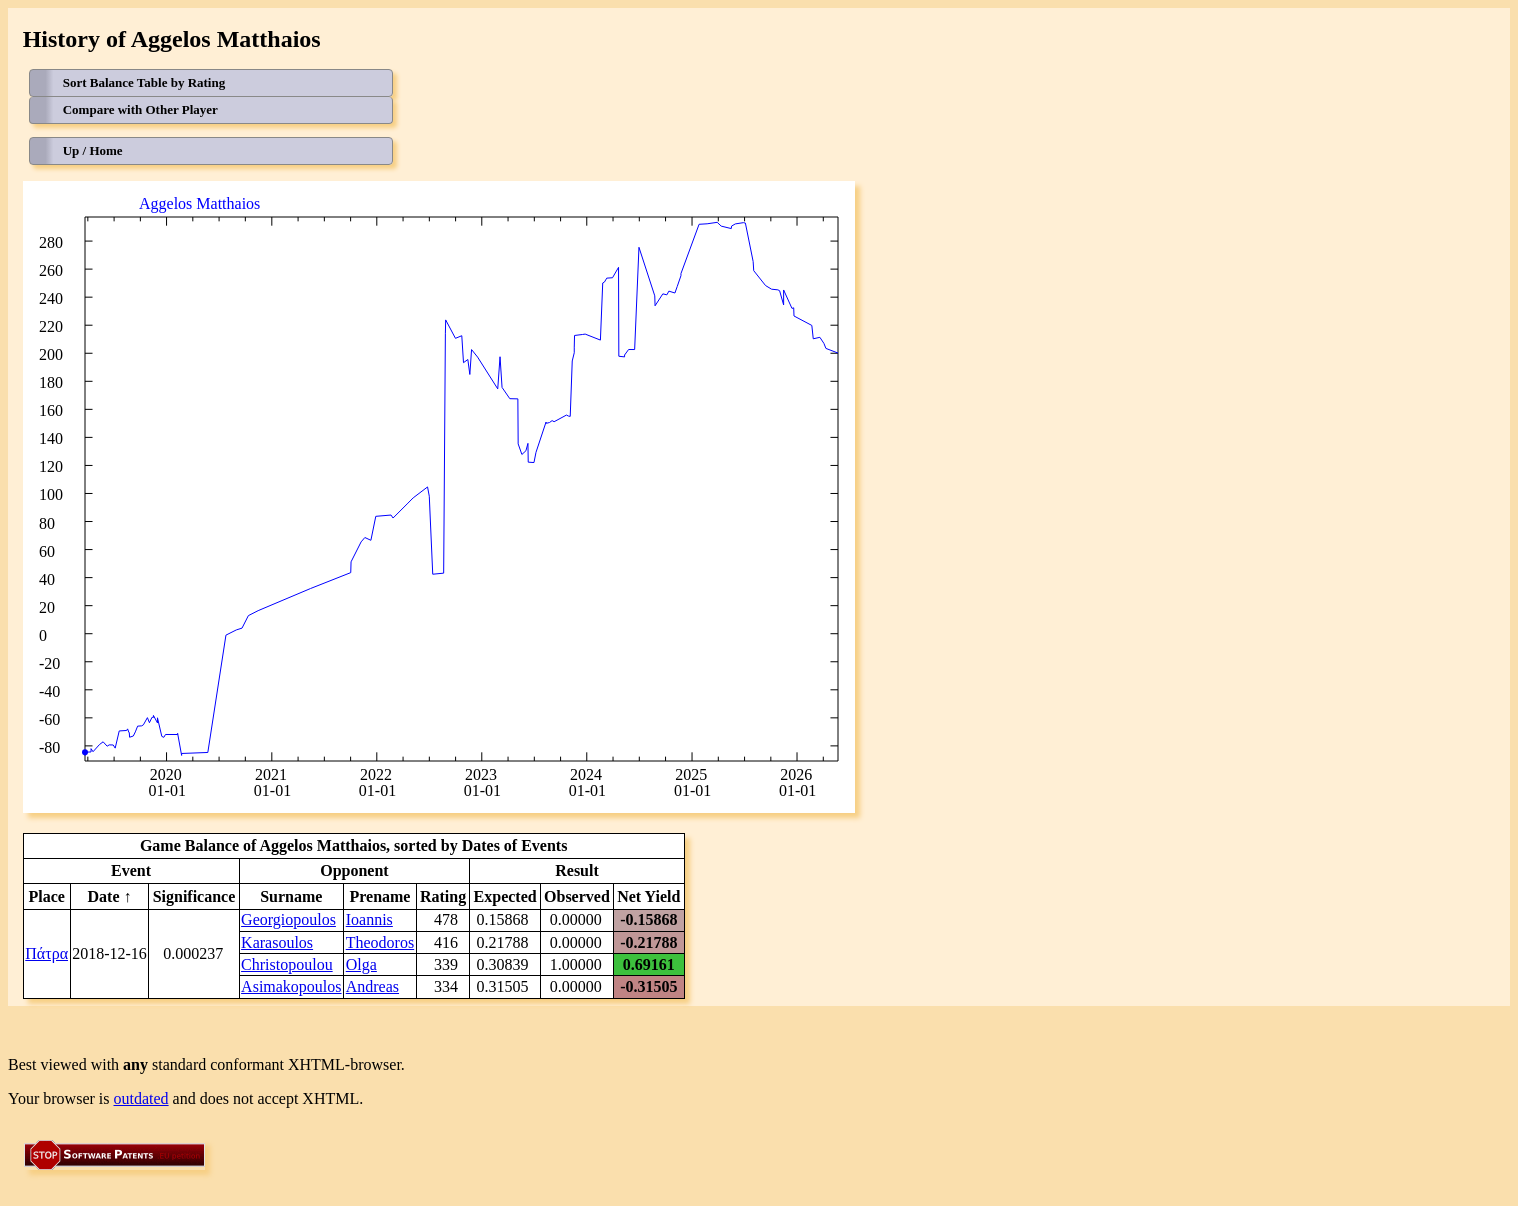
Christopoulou (287, 964)
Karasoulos (277, 942)
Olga (361, 964)
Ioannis (369, 919)
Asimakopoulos (291, 986)
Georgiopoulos (288, 919)
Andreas (372, 986)
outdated (141, 1098)
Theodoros (380, 942)
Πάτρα (46, 953)
